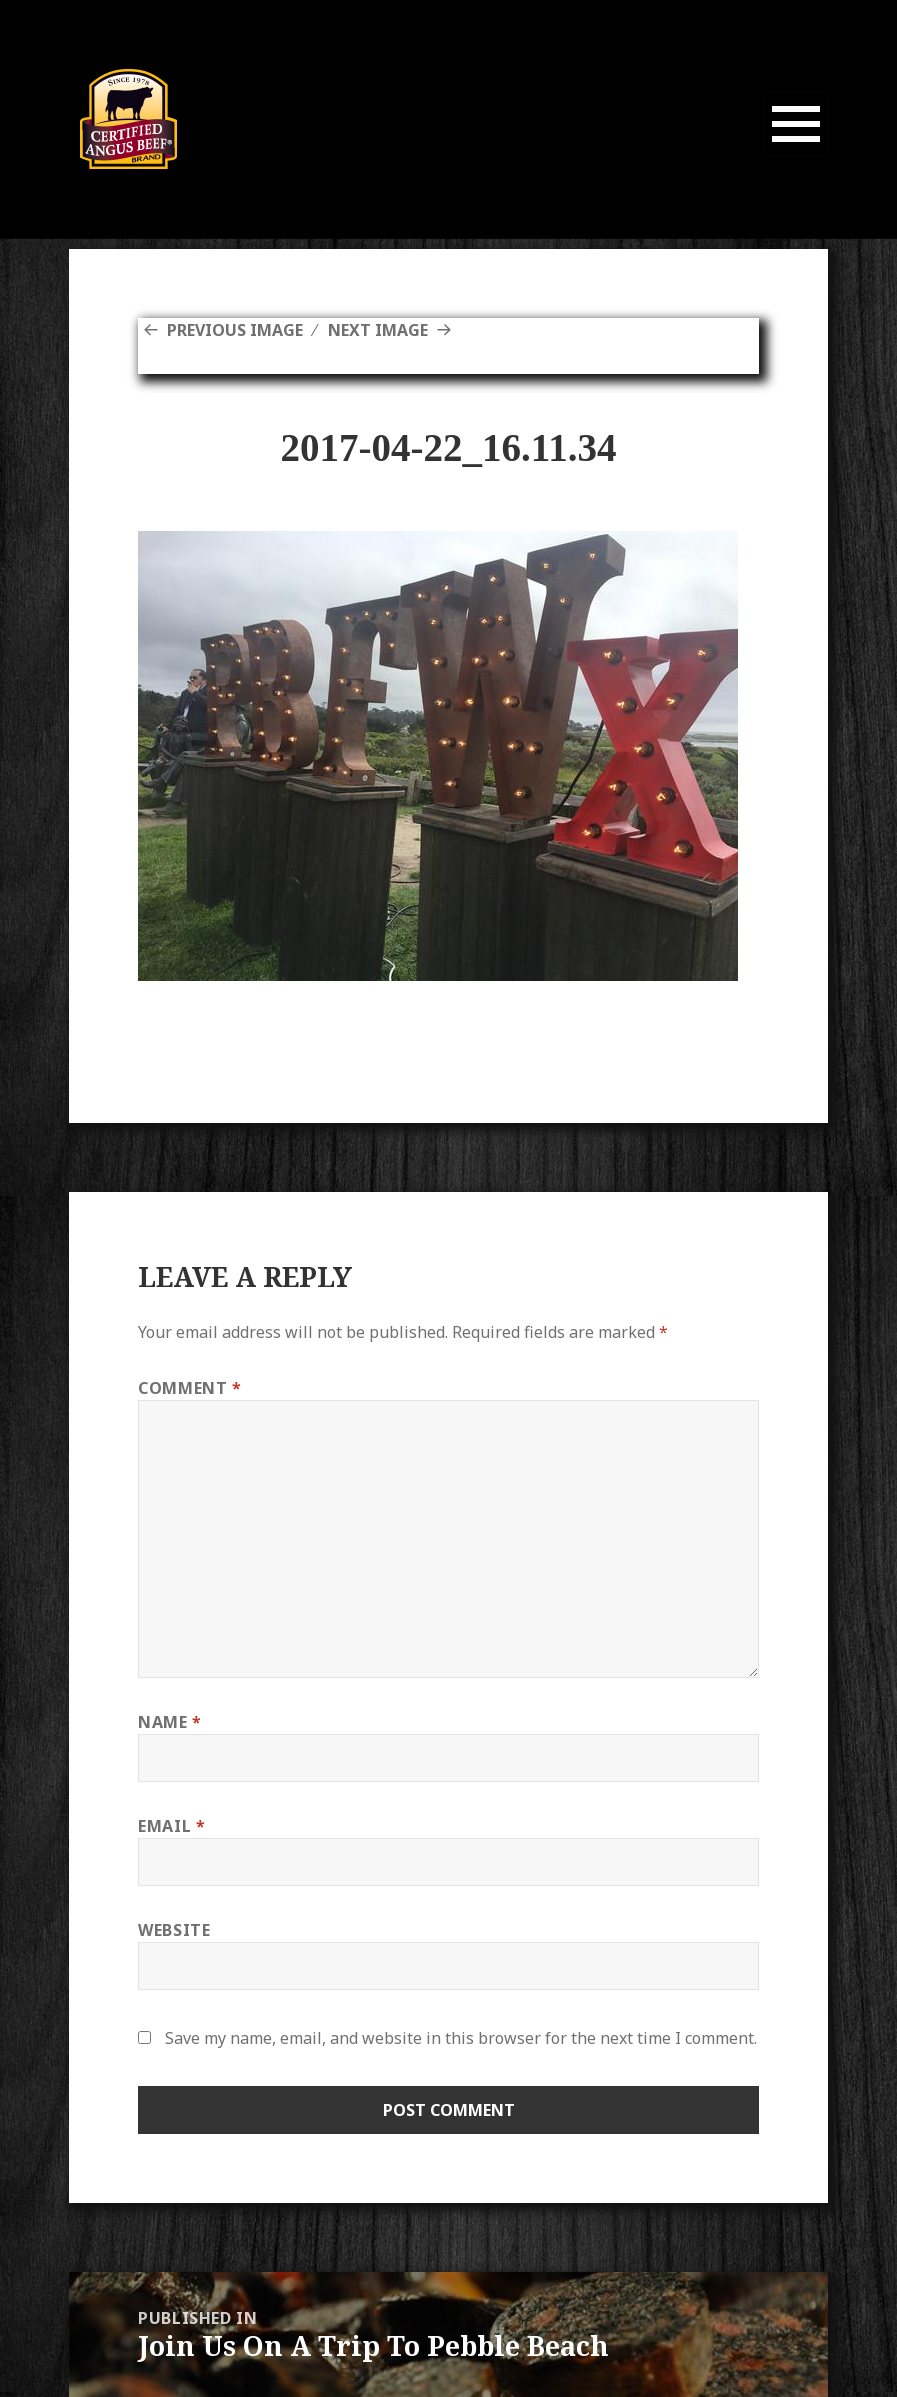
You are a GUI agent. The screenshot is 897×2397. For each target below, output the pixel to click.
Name (170, 1722)
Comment (190, 1388)
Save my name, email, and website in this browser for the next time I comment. (461, 2038)
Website (174, 1930)
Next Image (378, 330)
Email (171, 1826)
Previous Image (235, 330)
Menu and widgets (796, 155)
